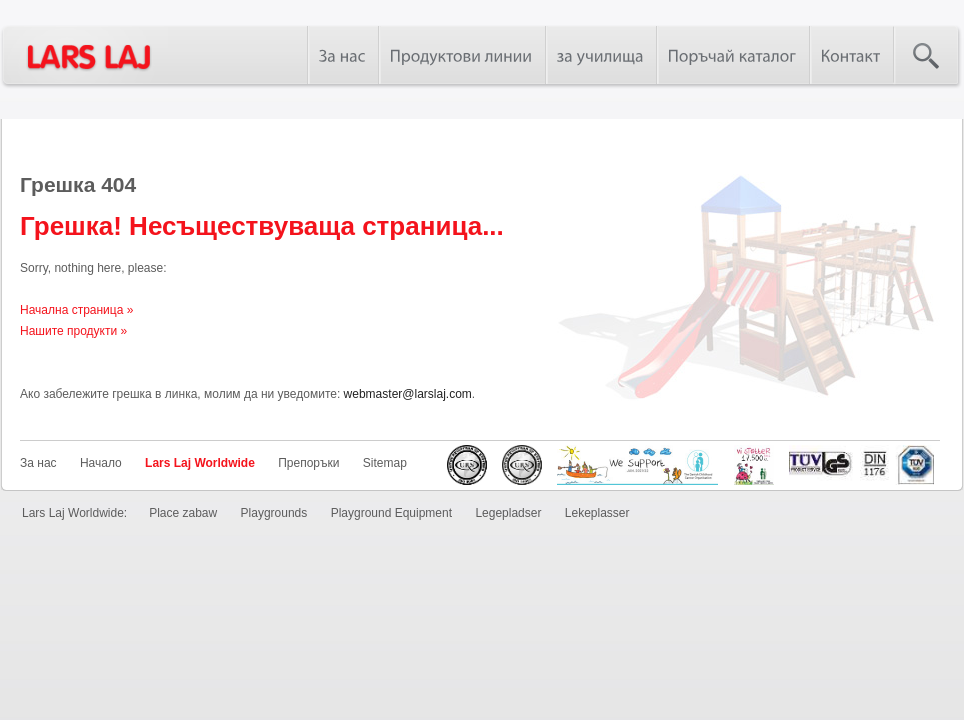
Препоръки (308, 463)
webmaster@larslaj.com (408, 394)
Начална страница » (76, 310)
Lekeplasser (597, 513)
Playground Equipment (391, 513)
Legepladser (508, 513)
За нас (38, 463)
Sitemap (385, 463)
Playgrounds (274, 513)
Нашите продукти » (73, 331)
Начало (101, 463)
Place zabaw (183, 513)
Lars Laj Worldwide (200, 463)
